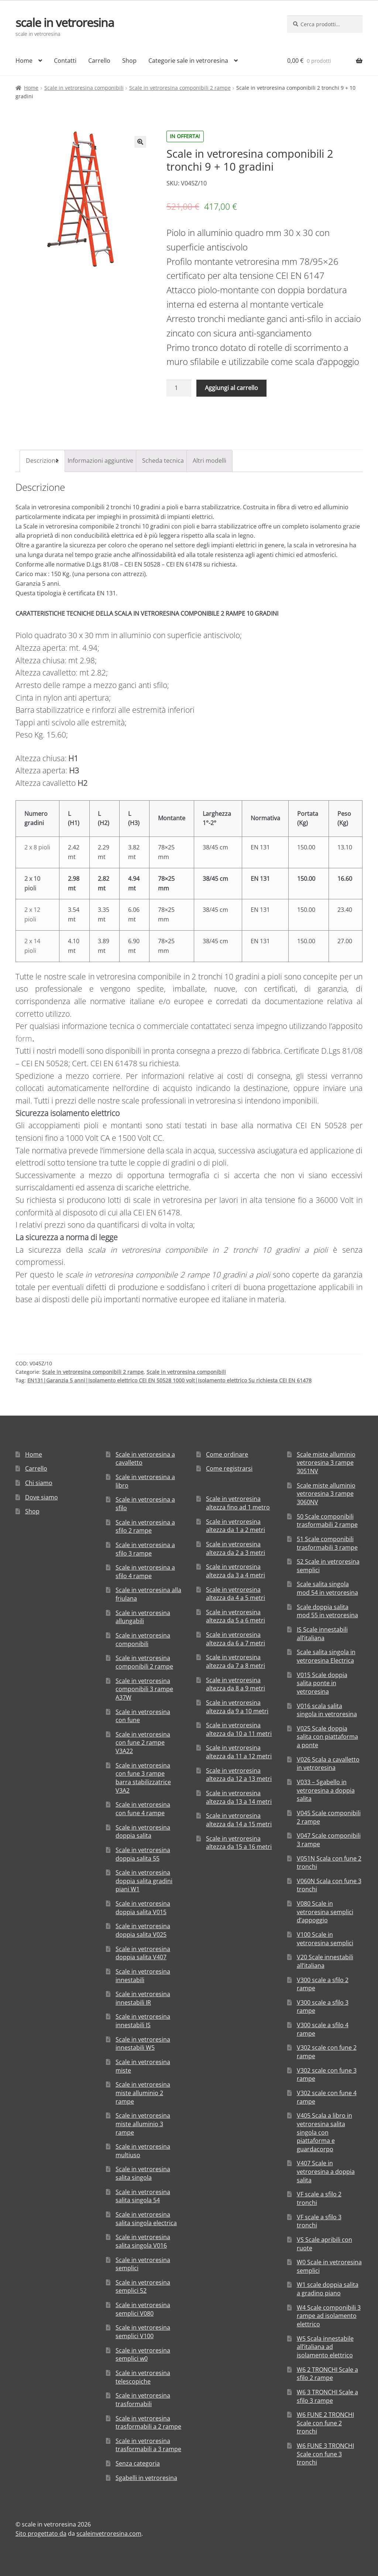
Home (24, 61)
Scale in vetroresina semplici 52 (143, 2286)
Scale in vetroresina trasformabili (143, 2399)
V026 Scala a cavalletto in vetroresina (328, 1763)
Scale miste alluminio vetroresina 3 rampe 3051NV (326, 1462)
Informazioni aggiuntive (100, 460)
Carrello (99, 61)
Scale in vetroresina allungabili (143, 1617)
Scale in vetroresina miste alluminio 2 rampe (143, 2092)
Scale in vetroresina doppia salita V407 (143, 1953)
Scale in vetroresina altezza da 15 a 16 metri (239, 1842)
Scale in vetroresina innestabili (143, 1975)
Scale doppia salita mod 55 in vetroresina (327, 1611)
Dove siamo (41, 1497)
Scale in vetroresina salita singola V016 (143, 2241)
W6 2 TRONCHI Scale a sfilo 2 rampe (327, 2373)
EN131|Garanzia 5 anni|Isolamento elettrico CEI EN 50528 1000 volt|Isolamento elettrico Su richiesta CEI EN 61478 (169, 1380)
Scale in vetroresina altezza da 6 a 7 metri (235, 1639)
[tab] (42, 461)
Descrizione (42, 460)
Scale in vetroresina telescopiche (143, 2377)
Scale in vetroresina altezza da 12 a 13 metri (239, 1774)
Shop (129, 61)
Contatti (65, 61)
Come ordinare (227, 1454)
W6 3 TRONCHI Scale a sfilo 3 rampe (327, 2396)
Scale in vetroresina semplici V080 (143, 2309)
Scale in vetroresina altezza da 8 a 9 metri (235, 1684)
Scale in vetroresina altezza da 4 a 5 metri (235, 1593)
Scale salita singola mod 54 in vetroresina (327, 1588)
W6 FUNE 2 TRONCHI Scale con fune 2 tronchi (325, 2423)
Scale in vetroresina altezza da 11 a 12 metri (239, 1752)
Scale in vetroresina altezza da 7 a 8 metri (235, 1661)
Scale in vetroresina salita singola (143, 2173)
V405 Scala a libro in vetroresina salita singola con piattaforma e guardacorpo (324, 2132)
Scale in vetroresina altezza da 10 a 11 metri (239, 1729)
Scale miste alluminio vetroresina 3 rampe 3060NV (326, 1493)
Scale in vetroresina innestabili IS (143, 2020)
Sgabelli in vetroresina (146, 2478)
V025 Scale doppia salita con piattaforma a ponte (327, 1736)
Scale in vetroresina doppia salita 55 (143, 1854)
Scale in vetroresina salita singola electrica (146, 2218)
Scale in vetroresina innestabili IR (143, 1998)
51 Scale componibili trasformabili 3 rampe (327, 1543)
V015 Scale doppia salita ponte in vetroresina (322, 1683)
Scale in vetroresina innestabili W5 (143, 2043)
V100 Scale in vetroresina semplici (325, 1938)
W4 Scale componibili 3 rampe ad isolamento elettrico (329, 2315)
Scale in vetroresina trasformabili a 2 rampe (148, 2422)
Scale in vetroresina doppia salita (143, 1831)
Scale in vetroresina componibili (84, 87)
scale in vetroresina (65, 22)
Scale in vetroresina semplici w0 (143, 2354)
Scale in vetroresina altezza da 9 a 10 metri (237, 1706)
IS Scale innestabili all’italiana (322, 1633)
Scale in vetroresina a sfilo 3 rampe (145, 1549)
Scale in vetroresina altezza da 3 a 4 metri (235, 1571)
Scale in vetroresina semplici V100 (143, 2331)
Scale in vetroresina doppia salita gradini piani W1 (144, 1880)
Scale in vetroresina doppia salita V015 (143, 1907)
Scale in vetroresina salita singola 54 (143, 2196)
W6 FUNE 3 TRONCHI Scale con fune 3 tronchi (325, 2454)
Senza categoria (138, 2463)
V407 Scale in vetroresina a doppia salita (326, 2171)
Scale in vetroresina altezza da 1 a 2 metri (235, 1526)
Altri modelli (209, 460)
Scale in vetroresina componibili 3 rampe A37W (144, 1689)
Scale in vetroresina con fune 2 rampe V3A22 (143, 1742)
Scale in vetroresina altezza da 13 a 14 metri (239, 1797)
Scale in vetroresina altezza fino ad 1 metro (238, 1503)
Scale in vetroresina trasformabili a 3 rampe (148, 2445)
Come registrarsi (229, 1468)
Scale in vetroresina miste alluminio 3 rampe (143, 2123)
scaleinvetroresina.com (108, 2533)
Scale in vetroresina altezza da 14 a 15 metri (239, 1820)
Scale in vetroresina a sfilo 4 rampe (145, 1571)
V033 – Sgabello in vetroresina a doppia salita (326, 1790)
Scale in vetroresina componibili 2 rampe (180, 87)
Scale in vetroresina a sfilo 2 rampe (145, 1526)
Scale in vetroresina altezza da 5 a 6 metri (235, 1616)
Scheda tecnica (163, 460)
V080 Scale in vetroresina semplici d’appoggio (325, 1911)
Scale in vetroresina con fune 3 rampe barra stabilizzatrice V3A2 (143, 1778)
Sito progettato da (41, 2533)
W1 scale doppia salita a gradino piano (327, 2289)
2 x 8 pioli (37, 847)
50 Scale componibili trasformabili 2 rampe (327, 1520)
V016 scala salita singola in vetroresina (327, 1710)
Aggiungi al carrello (231, 388)
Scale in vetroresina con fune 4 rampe (143, 1808)
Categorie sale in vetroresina (188, 61)
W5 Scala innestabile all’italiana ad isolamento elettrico (325, 2346)
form (24, 1038)
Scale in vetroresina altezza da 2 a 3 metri (235, 1548)
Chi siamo (38, 1483)
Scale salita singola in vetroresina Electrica (326, 1656)
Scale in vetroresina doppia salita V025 (143, 1930)
